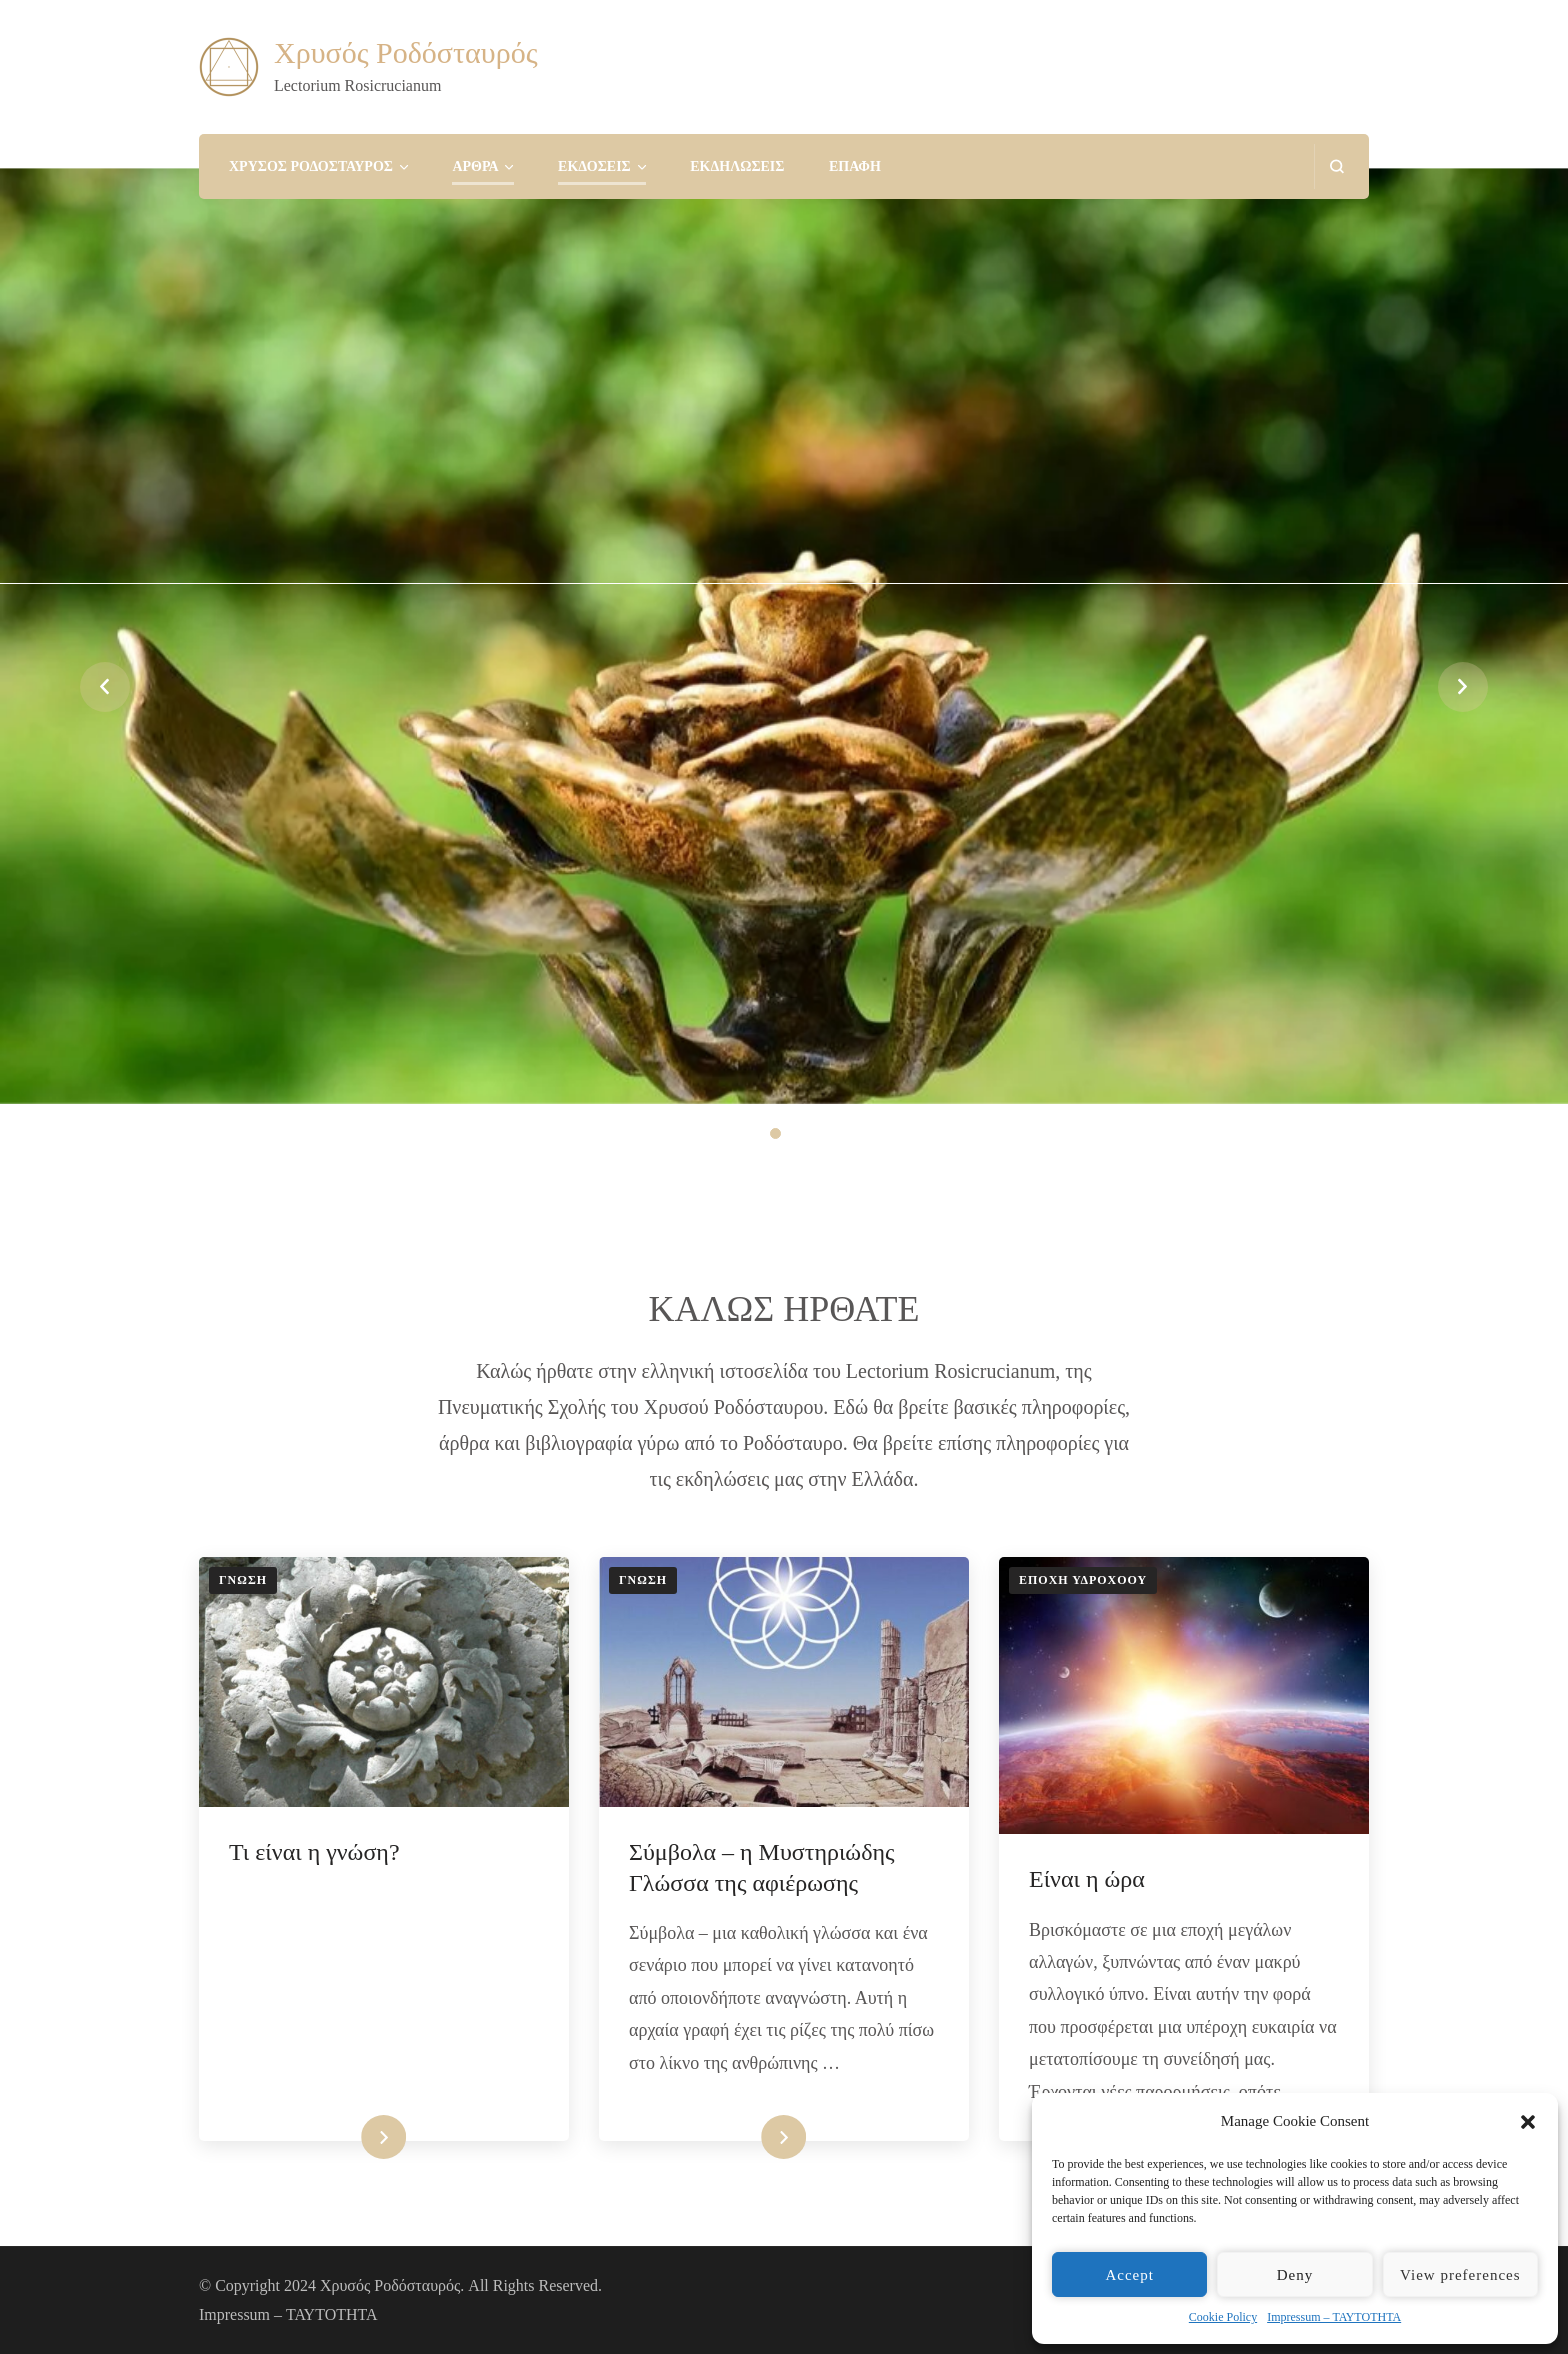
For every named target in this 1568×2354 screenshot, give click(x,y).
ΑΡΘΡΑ (475, 166)
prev (105, 687)
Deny (1295, 2275)
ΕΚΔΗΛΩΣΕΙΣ (737, 166)
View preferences (1460, 2275)
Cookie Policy (1223, 2317)
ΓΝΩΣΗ (243, 1580)
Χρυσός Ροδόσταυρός (406, 52)
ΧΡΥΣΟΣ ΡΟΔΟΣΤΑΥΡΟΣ (311, 166)
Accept (1129, 2275)
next (1463, 687)
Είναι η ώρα (1087, 1879)
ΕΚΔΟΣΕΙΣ (594, 166)
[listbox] (784, 687)
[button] (1528, 2122)
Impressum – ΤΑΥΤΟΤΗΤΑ (1334, 2317)
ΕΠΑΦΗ (855, 166)
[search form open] (1336, 166)
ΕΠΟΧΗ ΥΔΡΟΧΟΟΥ (1083, 1580)
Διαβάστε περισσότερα (336, 2137)
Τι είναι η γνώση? (314, 1852)
